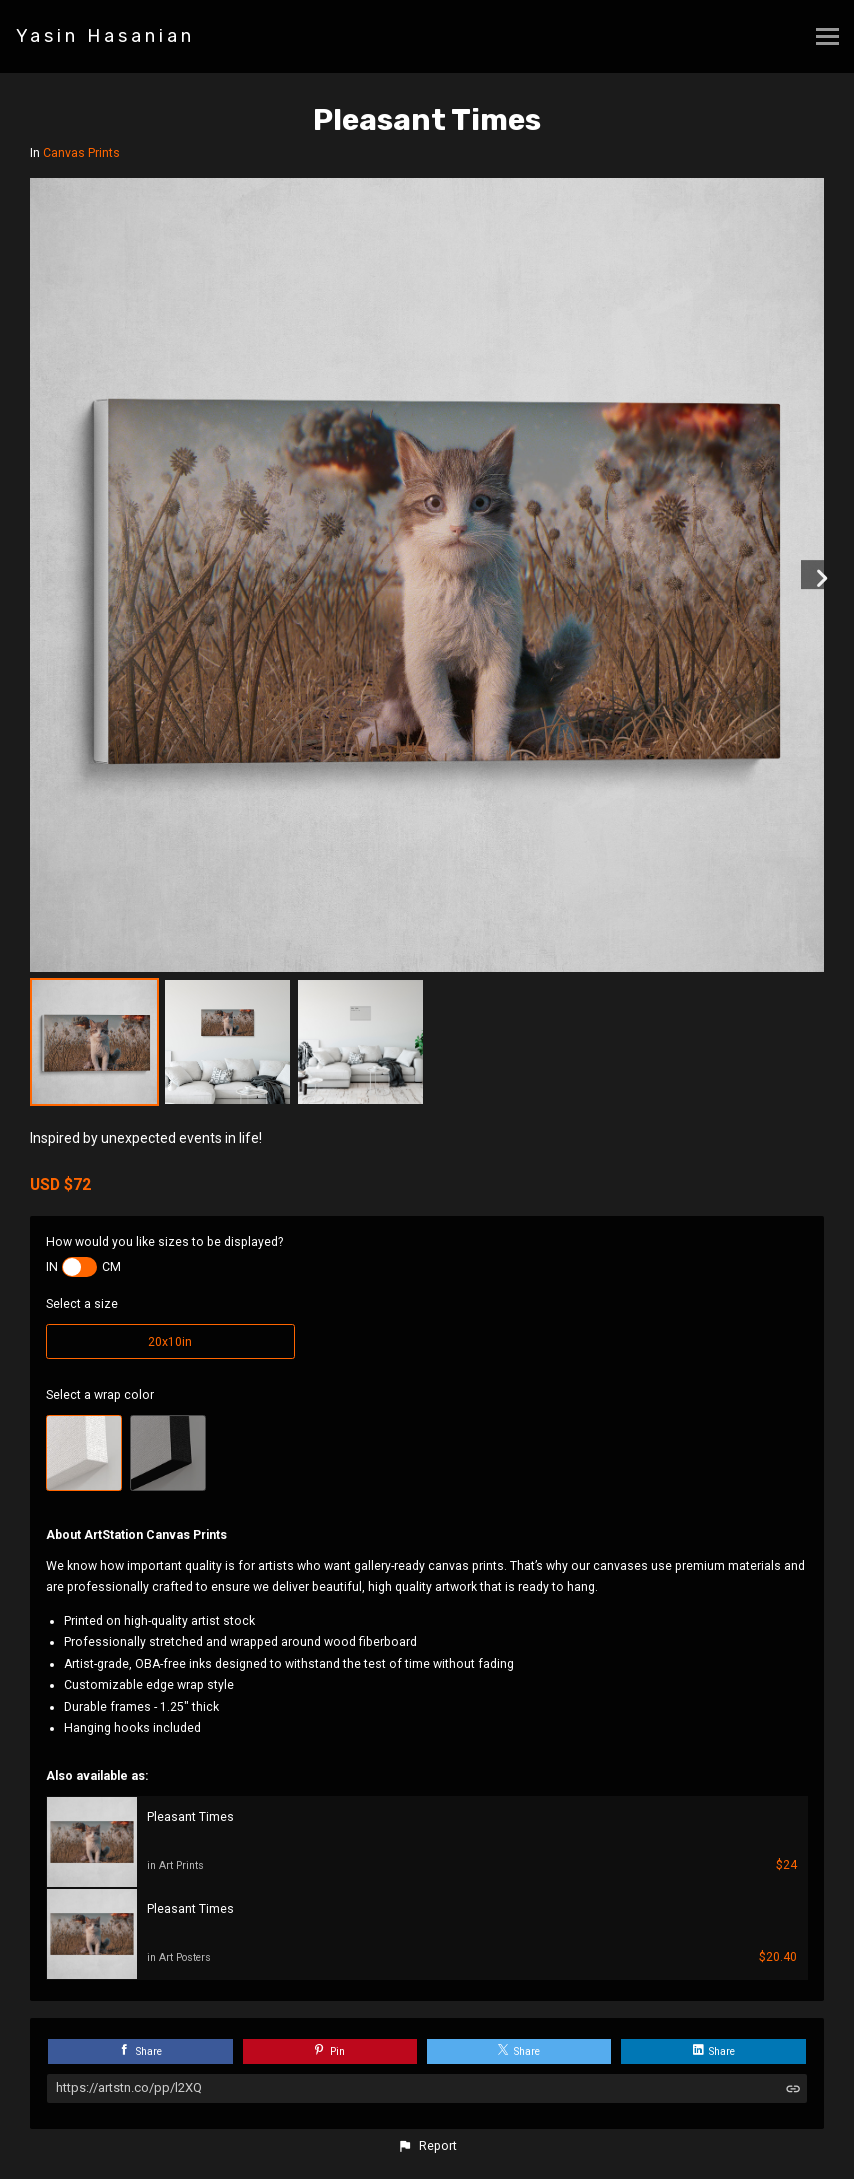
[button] (427, 2146)
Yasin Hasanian (105, 36)
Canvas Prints (81, 153)
